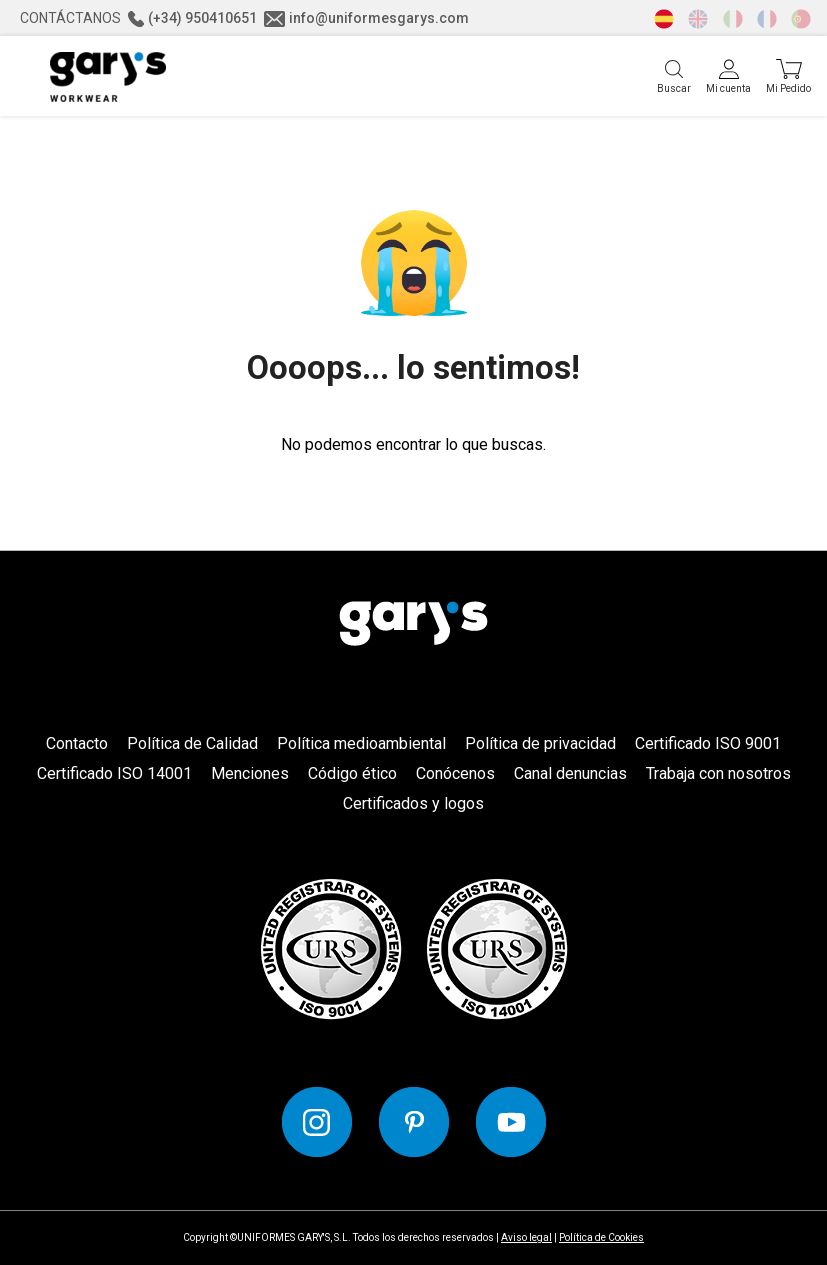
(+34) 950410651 (192, 18)
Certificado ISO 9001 (708, 743)
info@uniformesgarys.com (366, 18)
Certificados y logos (413, 803)
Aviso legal (526, 1237)
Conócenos (455, 773)
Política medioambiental (361, 743)
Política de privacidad (540, 743)
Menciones (250, 773)
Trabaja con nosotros (718, 773)
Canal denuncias (570, 773)
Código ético (352, 773)
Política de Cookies (601, 1237)
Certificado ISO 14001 (114, 773)
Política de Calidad (192, 743)
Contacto (77, 743)
